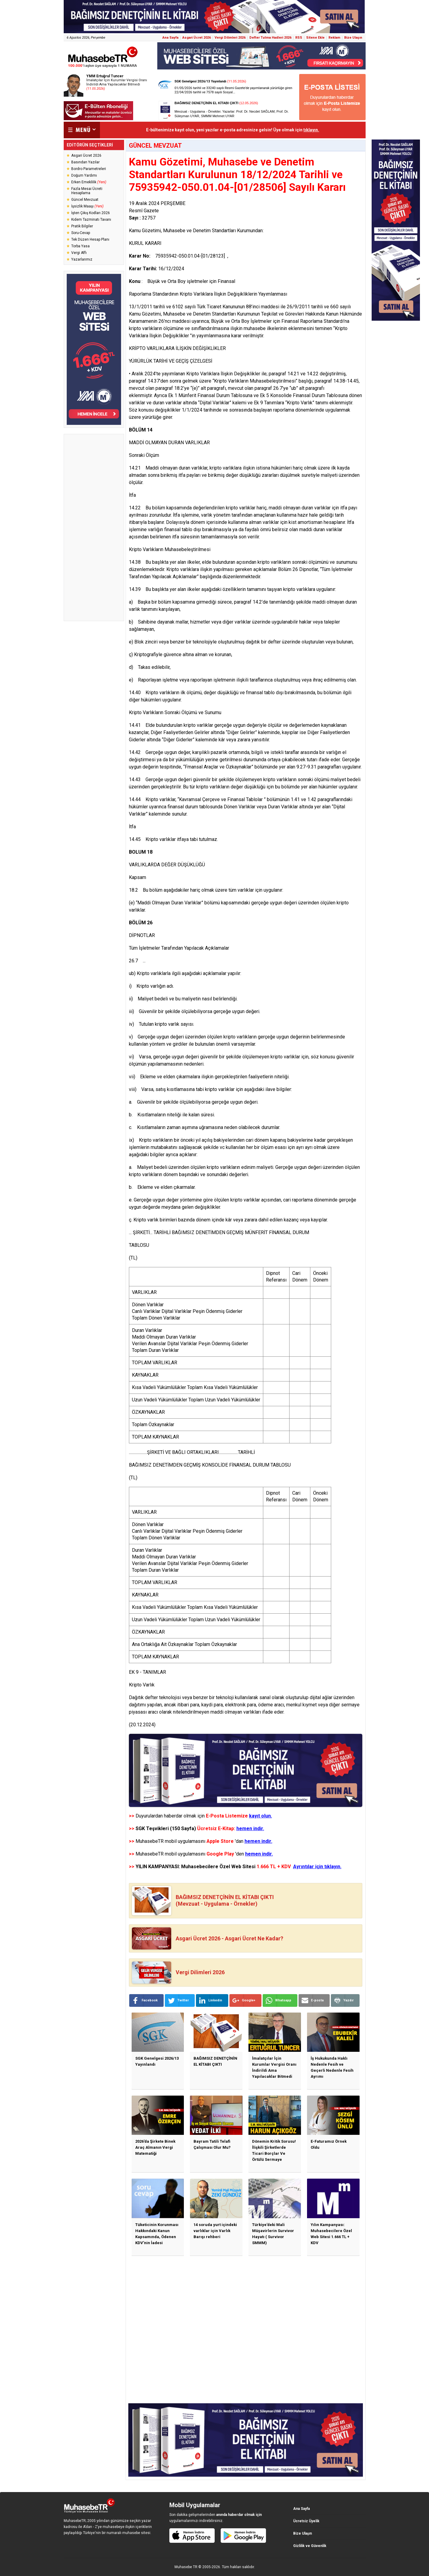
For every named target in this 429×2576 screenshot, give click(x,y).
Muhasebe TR (185, 2567)
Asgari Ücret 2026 (196, 38)
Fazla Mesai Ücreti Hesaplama (86, 191)
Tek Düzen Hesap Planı (90, 239)
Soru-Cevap (80, 233)
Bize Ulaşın (353, 38)
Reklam (334, 38)
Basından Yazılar (85, 162)
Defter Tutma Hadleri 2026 (270, 38)
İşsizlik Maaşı (87, 206)
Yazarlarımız (81, 259)
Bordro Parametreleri (88, 169)
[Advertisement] (94, 527)
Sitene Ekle (315, 38)
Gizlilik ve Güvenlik (309, 2546)
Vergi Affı (79, 253)
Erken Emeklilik (88, 182)
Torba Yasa (80, 246)
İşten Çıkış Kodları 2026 (90, 213)
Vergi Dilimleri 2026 (230, 38)
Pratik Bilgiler (82, 226)
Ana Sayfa (170, 38)
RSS (298, 38)
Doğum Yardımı (84, 175)
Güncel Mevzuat (84, 199)
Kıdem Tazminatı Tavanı (91, 219)
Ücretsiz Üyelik (306, 2521)
